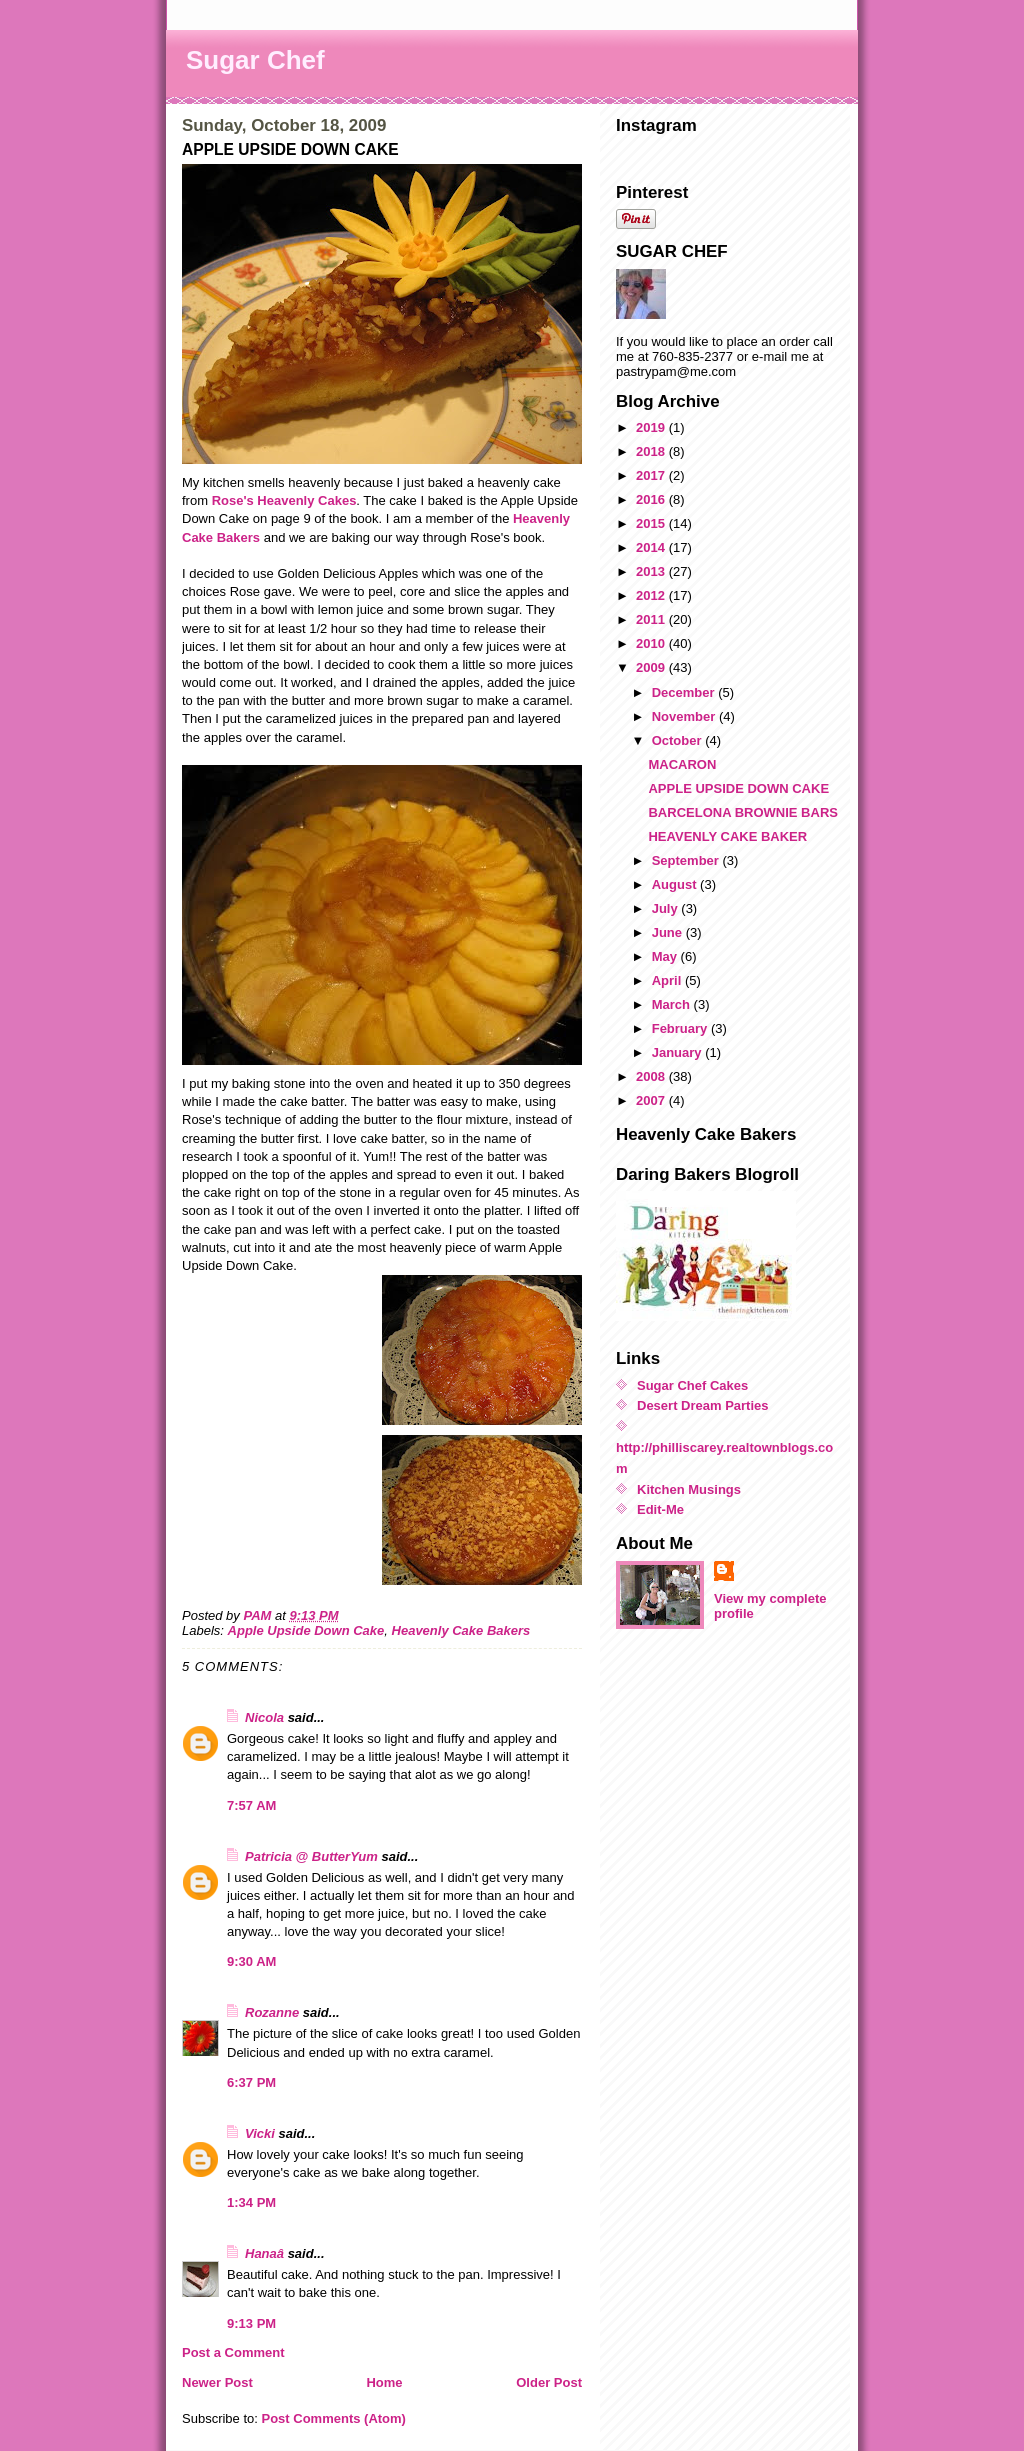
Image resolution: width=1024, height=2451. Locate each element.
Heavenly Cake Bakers (461, 1630)
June (669, 932)
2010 (652, 643)
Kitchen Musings (689, 1489)
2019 (652, 427)
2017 (652, 475)
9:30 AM (251, 1961)
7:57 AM (251, 1805)
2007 (652, 1100)
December (685, 692)
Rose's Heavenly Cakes (284, 500)
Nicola (264, 1717)
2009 (652, 667)
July (667, 908)
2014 (652, 547)
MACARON (682, 764)
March (673, 1004)
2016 (652, 499)
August (676, 884)
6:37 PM (251, 2082)
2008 (652, 1076)
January (678, 1052)
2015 (652, 523)
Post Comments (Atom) (334, 2418)
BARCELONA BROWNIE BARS (742, 812)
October (678, 740)
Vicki (260, 2133)
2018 (652, 451)
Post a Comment (233, 2352)
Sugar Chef (255, 60)
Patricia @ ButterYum (311, 1856)
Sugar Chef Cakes (692, 1385)
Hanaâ (264, 2253)
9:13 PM (251, 2323)
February (681, 1028)
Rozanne (272, 2012)
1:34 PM (251, 2202)
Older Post (549, 2382)
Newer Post (217, 2382)
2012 (652, 595)
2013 (652, 571)
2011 (652, 619)
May (666, 956)
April (668, 980)
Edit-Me (660, 1509)
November (685, 716)
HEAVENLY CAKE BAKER (727, 836)
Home (384, 2382)
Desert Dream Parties (703, 1405)
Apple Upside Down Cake (306, 1630)
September (687, 860)
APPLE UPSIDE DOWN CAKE (738, 788)
